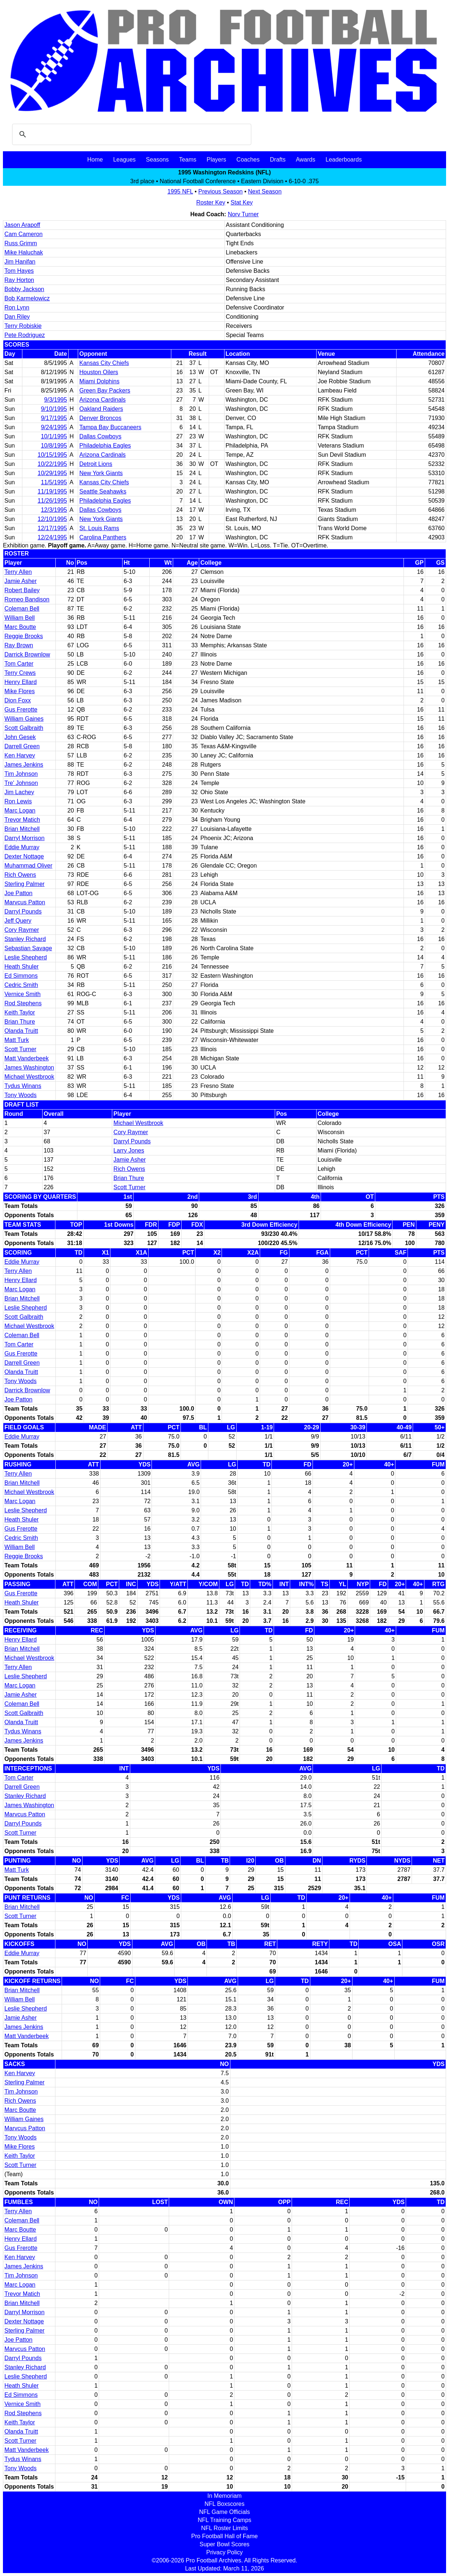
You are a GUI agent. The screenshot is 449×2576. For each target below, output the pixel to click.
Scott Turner (20, 1049)
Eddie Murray (21, 847)
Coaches (248, 159)
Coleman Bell (21, 608)
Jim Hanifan (19, 261)
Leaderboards (343, 159)
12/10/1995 (52, 519)
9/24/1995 (54, 427)
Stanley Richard (25, 939)
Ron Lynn (16, 307)
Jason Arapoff (22, 225)
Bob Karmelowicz (27, 298)
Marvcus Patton (24, 902)
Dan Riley (17, 317)
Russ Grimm (20, 243)
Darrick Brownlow (27, 654)
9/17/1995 (54, 418)
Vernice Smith (22, 994)
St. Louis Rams (99, 528)
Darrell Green (22, 746)
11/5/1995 (54, 482)
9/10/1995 (54, 409)
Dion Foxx (17, 700)
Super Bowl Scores (224, 2544)
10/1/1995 (54, 436)
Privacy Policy (224, 2552)
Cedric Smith (21, 985)
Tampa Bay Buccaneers (110, 427)
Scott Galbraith (23, 728)
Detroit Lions (95, 464)
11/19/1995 (52, 491)
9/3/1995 (55, 400)
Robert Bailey (22, 590)
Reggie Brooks (23, 636)
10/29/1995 (52, 473)
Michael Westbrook (29, 1077)
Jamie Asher (20, 581)
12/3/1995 (54, 510)
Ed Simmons (21, 976)
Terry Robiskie (22, 326)
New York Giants (101, 473)
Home (95, 159)
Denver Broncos (100, 418)
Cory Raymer (21, 930)
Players (216, 159)
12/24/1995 (52, 537)
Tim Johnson (21, 774)
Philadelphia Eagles (105, 445)
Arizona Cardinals (102, 400)
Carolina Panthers (102, 537)
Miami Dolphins (99, 381)
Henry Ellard (20, 682)
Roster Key (210, 202)
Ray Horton (19, 280)
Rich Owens (20, 875)
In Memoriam (224, 2496)
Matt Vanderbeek (26, 1058)
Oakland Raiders (101, 409)
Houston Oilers (98, 372)
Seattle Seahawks (102, 491)
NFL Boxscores (225, 2504)
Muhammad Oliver (28, 865)
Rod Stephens (22, 1003)
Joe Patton (18, 893)
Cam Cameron (23, 234)
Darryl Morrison (24, 838)
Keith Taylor (19, 1012)
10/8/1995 (54, 445)
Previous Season (220, 191)
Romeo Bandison (27, 599)
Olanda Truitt (21, 1031)
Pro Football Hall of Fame (224, 2536)
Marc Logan (20, 810)
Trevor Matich (22, 820)
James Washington (29, 1067)
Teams (187, 159)
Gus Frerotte (20, 709)
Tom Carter (18, 664)
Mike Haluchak (23, 252)
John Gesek (20, 737)
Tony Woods (20, 1095)
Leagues (124, 159)
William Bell (19, 618)
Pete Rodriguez (24, 335)
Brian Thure (19, 1022)
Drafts (278, 159)
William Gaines (24, 719)
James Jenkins (23, 764)
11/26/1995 (52, 501)
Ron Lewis (18, 801)
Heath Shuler (21, 966)
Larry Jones (128, 1150)
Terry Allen (18, 572)
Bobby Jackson (24, 289)
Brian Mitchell (22, 829)
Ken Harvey (19, 755)
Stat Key (242, 202)
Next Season (265, 191)
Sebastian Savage (28, 948)
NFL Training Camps (224, 2520)
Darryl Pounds (22, 911)
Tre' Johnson (21, 783)
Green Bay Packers (104, 390)
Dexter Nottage (24, 856)
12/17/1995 (52, 528)
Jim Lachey (19, 792)
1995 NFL (180, 191)
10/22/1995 (52, 464)
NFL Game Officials (224, 2512)
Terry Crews (20, 673)
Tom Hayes (19, 271)
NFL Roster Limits (224, 2528)
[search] (130, 134)
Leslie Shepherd (25, 957)
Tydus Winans (22, 1086)
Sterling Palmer (24, 884)
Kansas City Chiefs (104, 363)
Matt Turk (16, 1040)
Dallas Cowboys (100, 436)
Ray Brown (18, 645)
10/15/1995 (52, 455)
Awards (305, 159)
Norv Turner (243, 214)
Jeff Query (18, 921)
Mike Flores (19, 691)
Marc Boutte (20, 627)
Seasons (157, 159)
